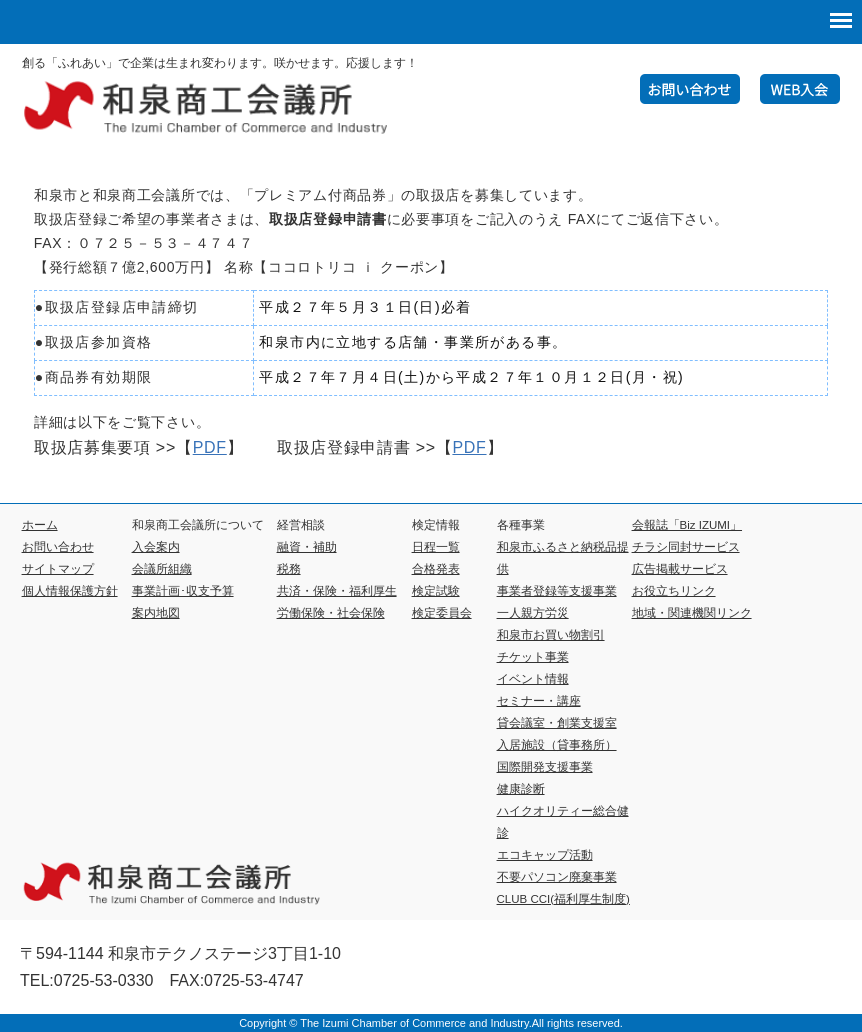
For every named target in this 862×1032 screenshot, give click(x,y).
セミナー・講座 (539, 701)
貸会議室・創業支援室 (557, 723)
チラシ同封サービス (686, 547)
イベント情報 (533, 679)
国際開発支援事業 (545, 767)
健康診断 (521, 789)
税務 (289, 569)
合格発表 (436, 569)
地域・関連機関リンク (692, 613)
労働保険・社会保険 (331, 613)
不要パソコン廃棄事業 (557, 877)
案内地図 (156, 613)
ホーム (40, 525)
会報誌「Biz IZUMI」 (687, 525)
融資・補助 (307, 547)
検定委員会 (442, 613)
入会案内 (156, 547)
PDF (210, 447)
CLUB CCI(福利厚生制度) (563, 899)
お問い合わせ (58, 547)
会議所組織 (162, 569)
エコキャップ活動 (545, 855)
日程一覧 (436, 547)
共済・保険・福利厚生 (337, 591)
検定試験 (436, 591)
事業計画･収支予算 (183, 591)
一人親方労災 (533, 613)
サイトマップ (58, 569)
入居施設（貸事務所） (557, 745)
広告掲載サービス (680, 569)
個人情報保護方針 (70, 591)
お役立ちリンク (674, 591)
